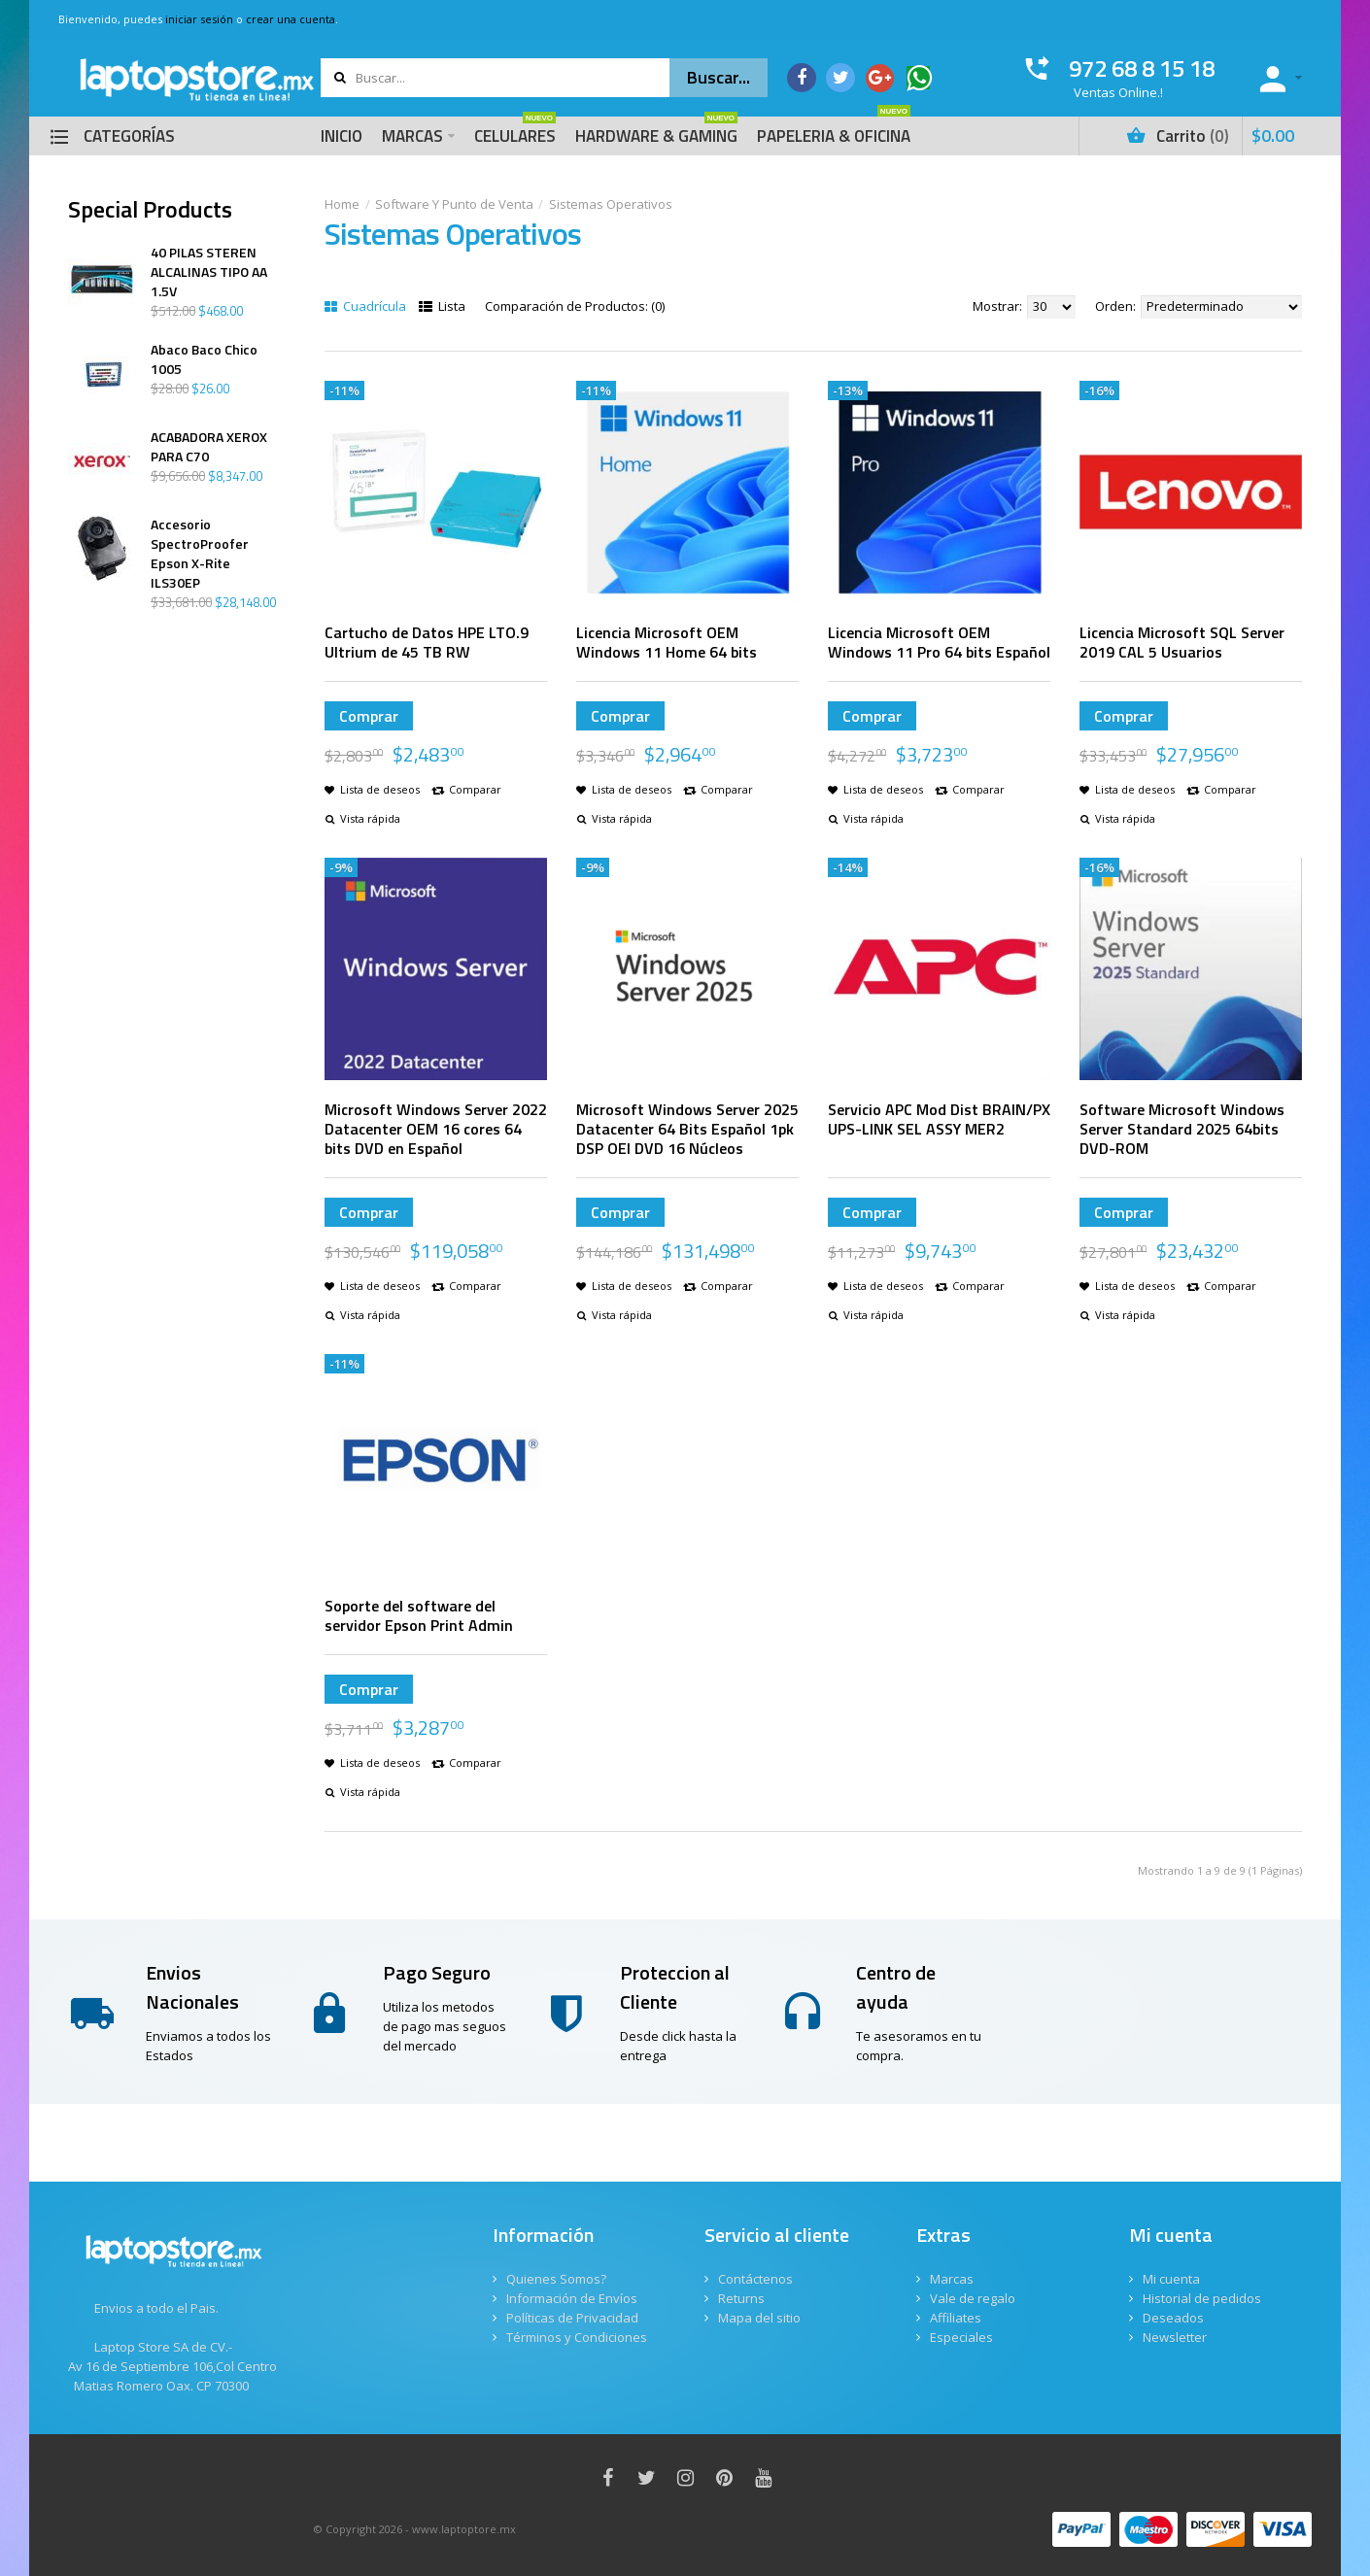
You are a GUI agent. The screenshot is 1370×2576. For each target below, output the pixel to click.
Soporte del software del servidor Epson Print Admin (419, 1615)
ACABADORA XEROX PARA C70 (209, 446)
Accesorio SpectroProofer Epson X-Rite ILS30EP (200, 554)
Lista (442, 306)
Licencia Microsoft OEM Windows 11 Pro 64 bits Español (939, 642)
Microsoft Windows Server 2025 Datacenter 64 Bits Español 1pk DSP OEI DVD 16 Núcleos (687, 1129)
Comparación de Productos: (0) (575, 306)
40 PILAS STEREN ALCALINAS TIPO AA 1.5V (209, 272)
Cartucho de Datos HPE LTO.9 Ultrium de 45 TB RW (427, 642)
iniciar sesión (199, 19)
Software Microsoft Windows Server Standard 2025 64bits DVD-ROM (1181, 1129)
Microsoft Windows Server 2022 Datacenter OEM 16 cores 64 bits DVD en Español (436, 1129)
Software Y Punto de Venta (454, 204)
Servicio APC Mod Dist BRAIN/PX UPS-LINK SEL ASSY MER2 (939, 1119)
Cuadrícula (365, 306)
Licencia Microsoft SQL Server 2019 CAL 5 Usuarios (1181, 642)
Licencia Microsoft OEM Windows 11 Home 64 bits (666, 642)
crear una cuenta (290, 19)
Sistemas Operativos (610, 204)
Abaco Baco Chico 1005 (204, 359)
